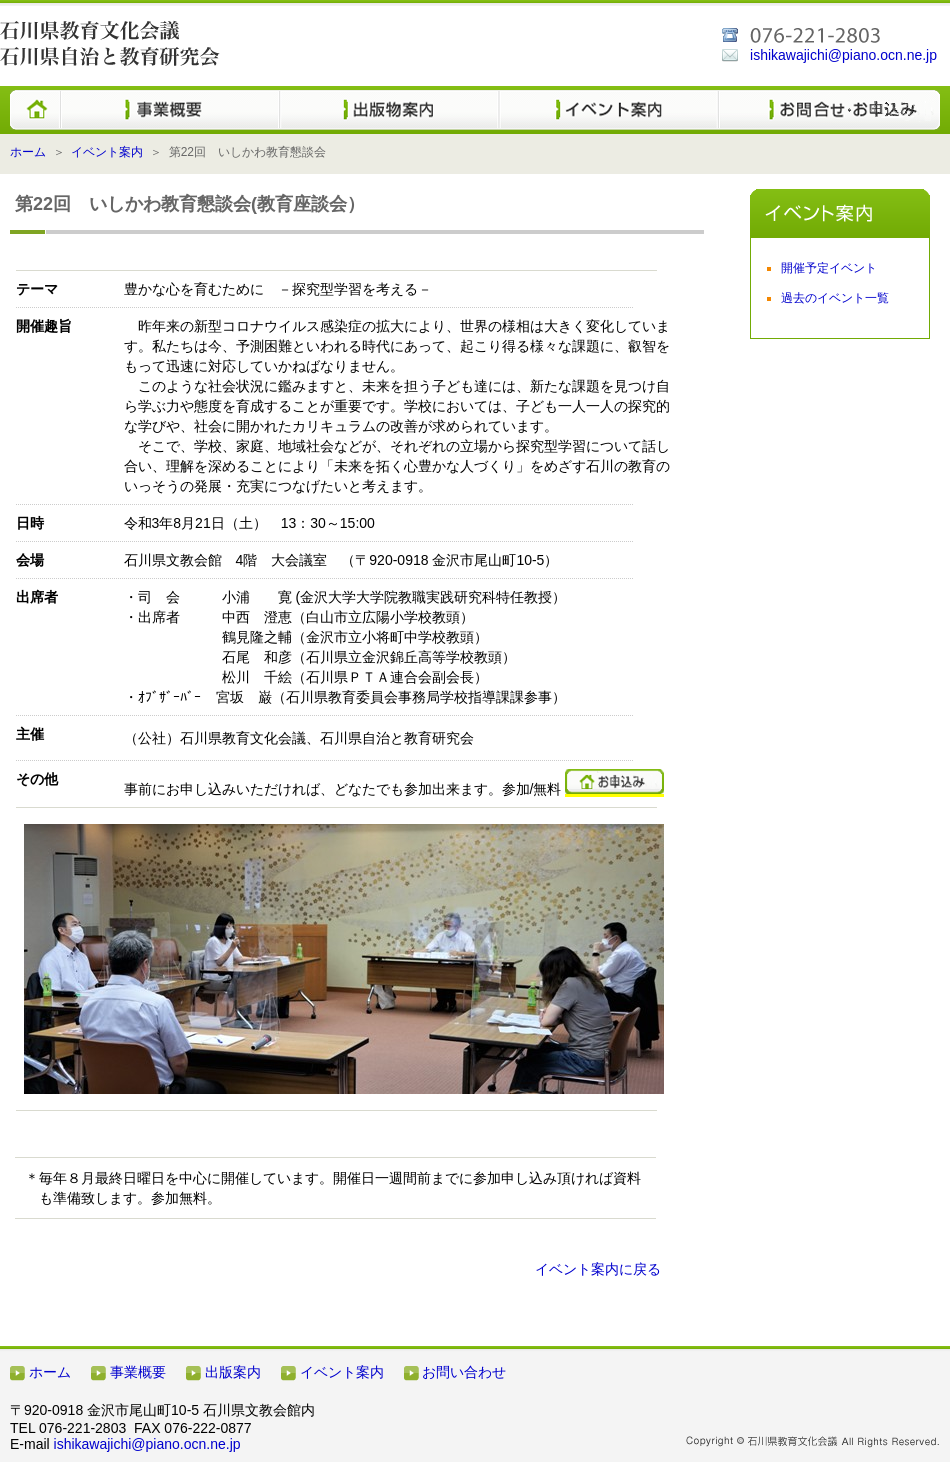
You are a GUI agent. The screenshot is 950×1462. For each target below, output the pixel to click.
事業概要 (138, 1372)
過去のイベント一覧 (835, 298)
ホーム (28, 152)
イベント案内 (107, 152)
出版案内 (233, 1372)
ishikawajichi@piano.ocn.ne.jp (843, 55)
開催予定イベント (829, 268)
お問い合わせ (464, 1372)
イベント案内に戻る (598, 1269)
